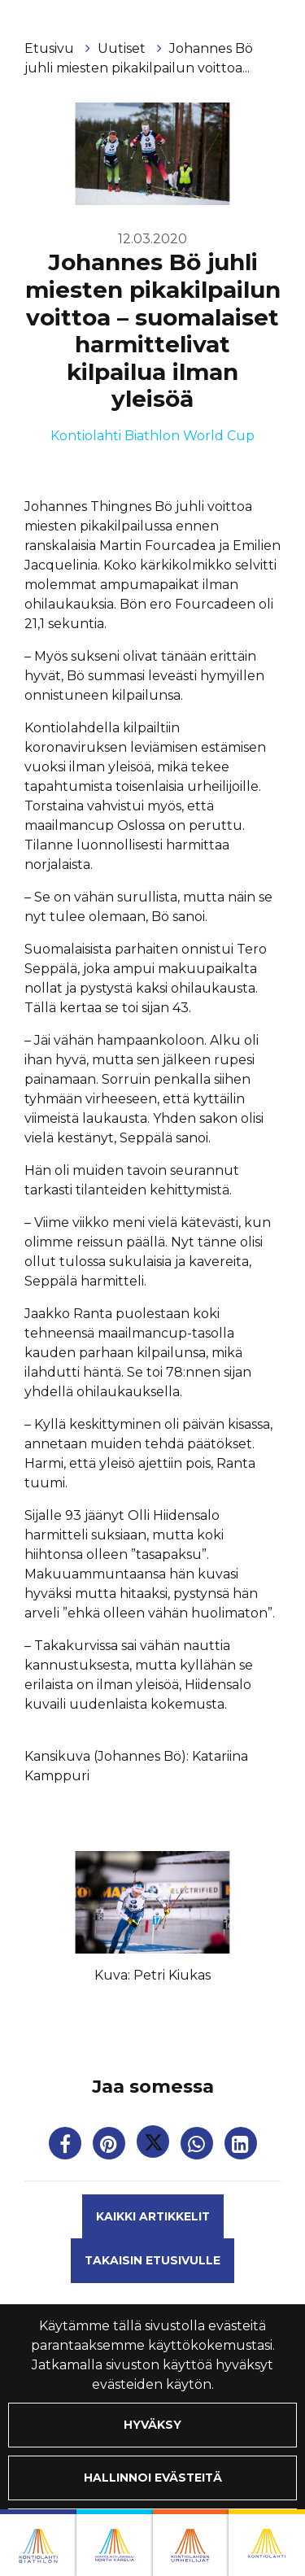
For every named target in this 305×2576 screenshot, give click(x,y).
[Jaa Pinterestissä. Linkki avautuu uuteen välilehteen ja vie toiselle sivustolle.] (111, 2147)
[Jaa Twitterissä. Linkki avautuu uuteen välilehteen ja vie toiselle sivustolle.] (154, 2147)
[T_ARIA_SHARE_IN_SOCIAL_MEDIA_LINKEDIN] (240, 2147)
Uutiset (123, 48)
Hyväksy (152, 2424)
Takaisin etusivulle (152, 2260)
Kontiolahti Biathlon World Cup (152, 435)
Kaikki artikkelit (153, 2216)
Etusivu (50, 48)
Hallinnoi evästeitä (153, 2477)
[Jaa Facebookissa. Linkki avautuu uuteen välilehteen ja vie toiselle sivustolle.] (67, 2147)
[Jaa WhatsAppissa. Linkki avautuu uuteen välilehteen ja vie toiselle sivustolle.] (198, 2147)
